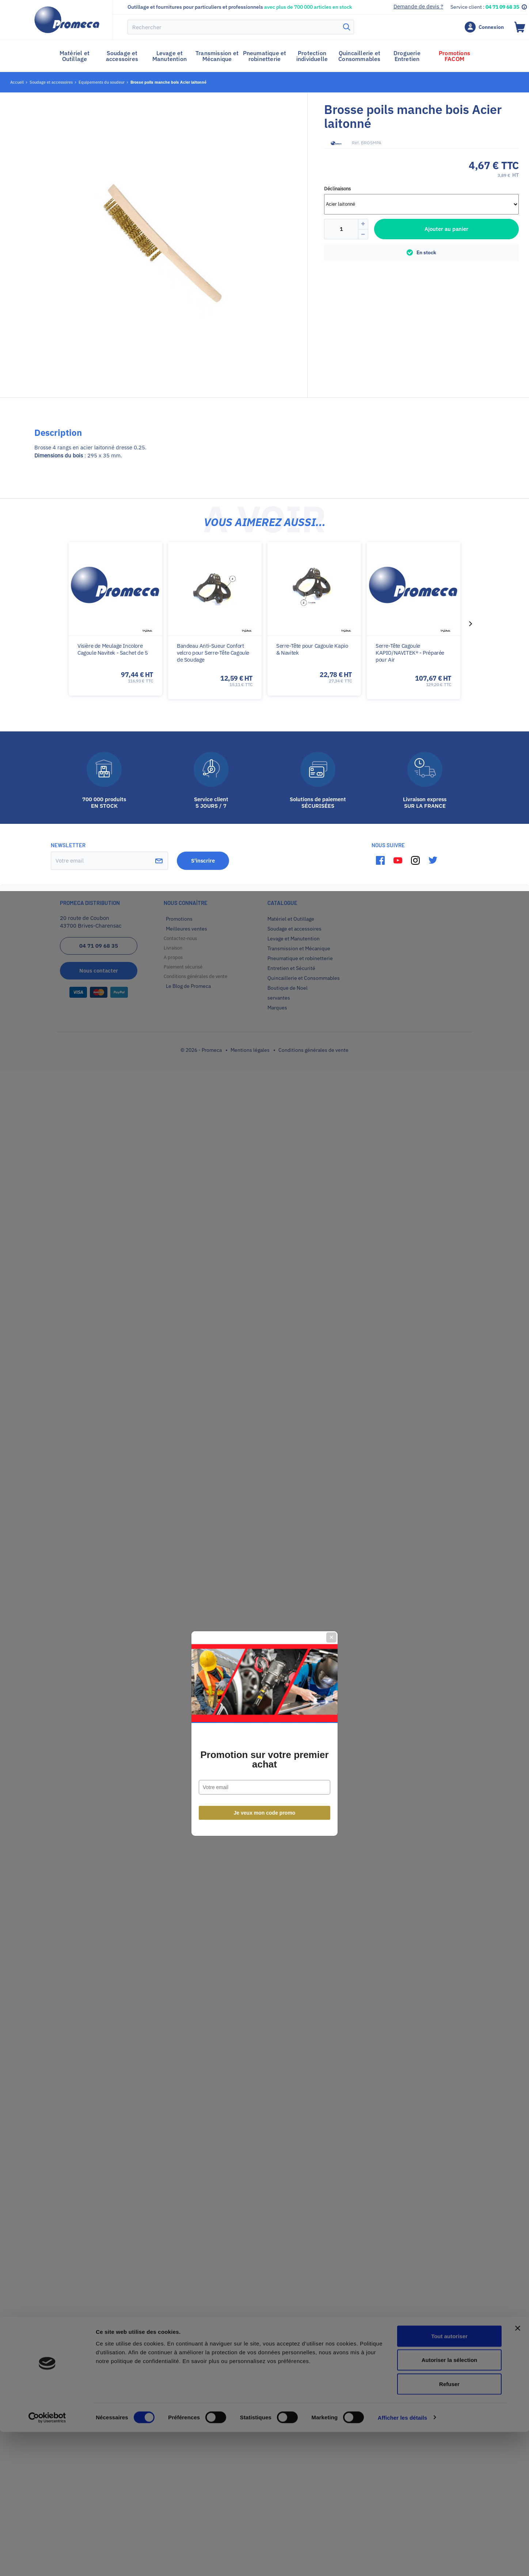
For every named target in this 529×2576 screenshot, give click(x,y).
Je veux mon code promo (265, 1367)
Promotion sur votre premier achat (264, 1313)
